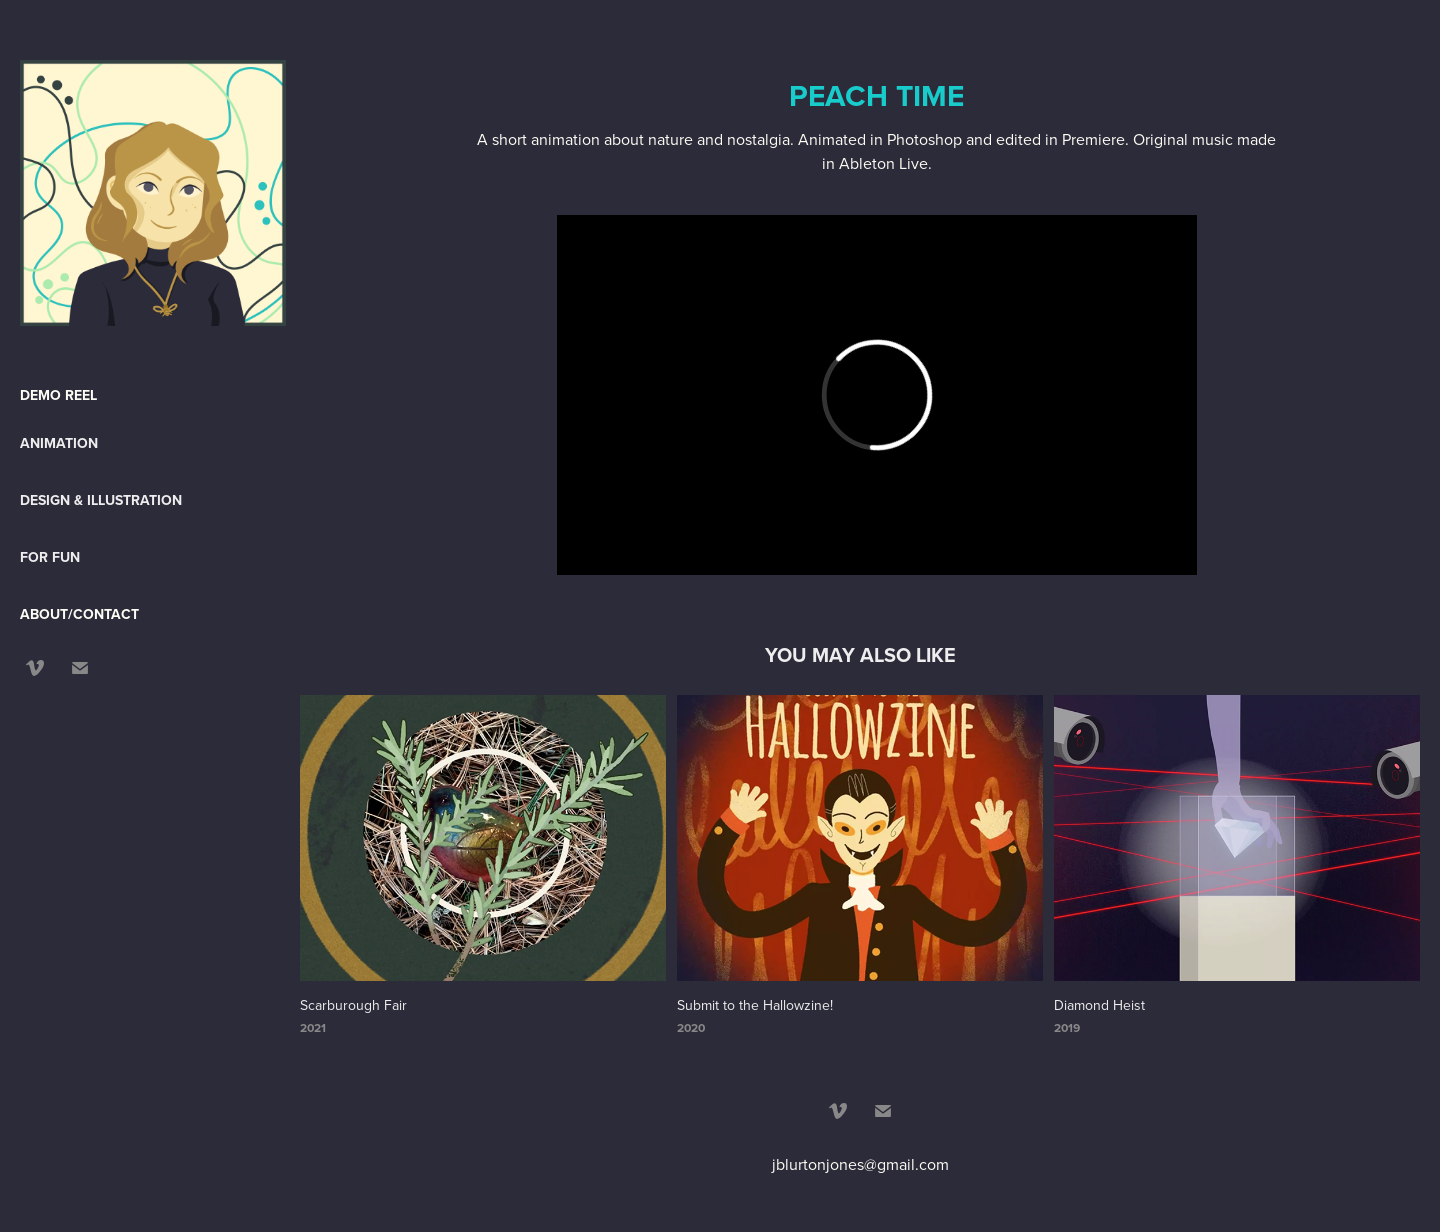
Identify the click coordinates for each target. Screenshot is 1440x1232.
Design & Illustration (101, 500)
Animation (59, 443)
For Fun (50, 557)
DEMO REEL (58, 395)
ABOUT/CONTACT (79, 614)
